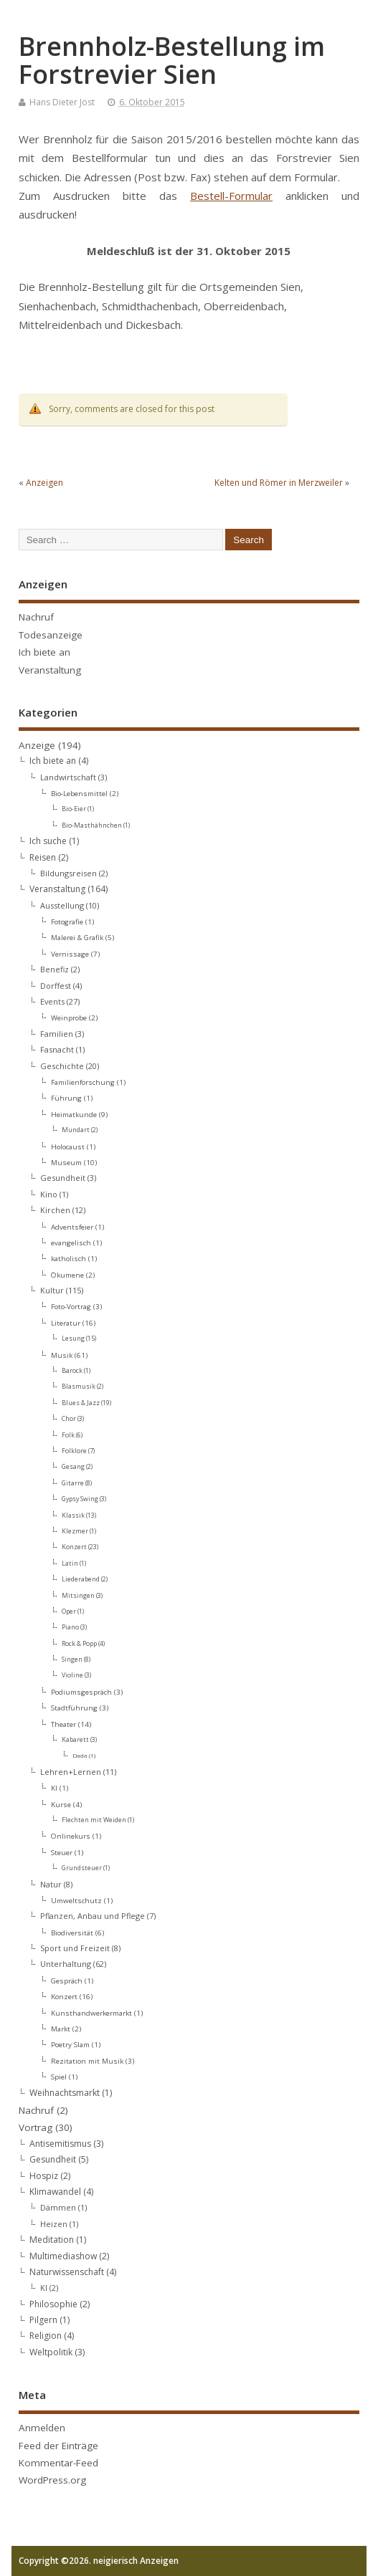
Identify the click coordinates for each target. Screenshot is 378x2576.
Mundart (76, 1130)
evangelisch (71, 1242)
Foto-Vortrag (71, 1306)
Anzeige (37, 745)
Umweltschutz (76, 1900)
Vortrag (35, 2127)
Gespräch (66, 1981)
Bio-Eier (74, 809)
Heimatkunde (74, 1114)
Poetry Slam (70, 2044)
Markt (60, 2029)
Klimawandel (55, 2191)
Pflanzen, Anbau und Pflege (92, 1915)
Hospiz (43, 2176)
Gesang (73, 1466)
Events (52, 1001)
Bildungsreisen (68, 873)
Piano (70, 1627)
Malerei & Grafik (77, 937)
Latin (70, 1563)
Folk (68, 1435)
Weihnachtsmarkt (64, 2093)
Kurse (61, 1804)
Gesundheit (62, 1177)
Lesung (73, 1338)
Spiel (59, 2077)
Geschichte (62, 1065)
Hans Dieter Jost (62, 102)
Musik (61, 1355)
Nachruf (36, 617)
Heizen (53, 2223)
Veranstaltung (50, 670)
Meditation (51, 2239)
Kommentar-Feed (58, 2462)
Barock (72, 1370)
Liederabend (81, 1579)
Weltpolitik (50, 2352)
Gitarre (73, 1483)
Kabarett (75, 1739)
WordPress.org (52, 2480)
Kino (48, 1194)
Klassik (73, 1515)
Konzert (74, 1547)
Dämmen (58, 2207)
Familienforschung (83, 1082)
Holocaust (68, 1146)
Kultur (52, 1290)
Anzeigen (44, 483)
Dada (80, 1755)
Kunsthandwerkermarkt (91, 2013)
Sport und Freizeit (75, 1948)
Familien (56, 1033)
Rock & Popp (79, 1643)
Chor (69, 1418)
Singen (72, 1659)
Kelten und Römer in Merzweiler (278, 483)
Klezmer (75, 1531)
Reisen (42, 857)
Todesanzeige (50, 634)
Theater (63, 1724)
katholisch (68, 1258)
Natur (51, 1884)
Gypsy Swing (80, 1499)
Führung (66, 1098)
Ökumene (67, 1275)
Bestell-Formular (231, 195)
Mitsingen (78, 1595)
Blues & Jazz (81, 1403)
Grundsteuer (82, 1868)
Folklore (74, 1451)
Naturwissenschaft (66, 2272)
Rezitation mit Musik (87, 2061)
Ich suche (48, 841)
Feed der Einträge (58, 2445)
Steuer (61, 1852)
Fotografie (67, 921)
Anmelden (42, 2427)
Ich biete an (44, 652)
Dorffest (55, 985)
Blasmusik (78, 1386)
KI (54, 1788)
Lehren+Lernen (70, 1771)
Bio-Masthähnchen (92, 825)
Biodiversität (72, 1933)
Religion (45, 2336)
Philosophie (53, 2304)
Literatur (65, 1323)
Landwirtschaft (68, 777)
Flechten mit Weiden (94, 1820)
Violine (72, 1675)
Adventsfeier (72, 1227)
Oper (69, 1611)
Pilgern (43, 2320)
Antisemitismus (60, 2143)
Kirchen (55, 1210)
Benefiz (54, 969)
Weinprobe (69, 1017)
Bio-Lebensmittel (79, 793)
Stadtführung (74, 1708)
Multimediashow (63, 2256)
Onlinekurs (70, 1836)
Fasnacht (57, 1049)
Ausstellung (62, 905)
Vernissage (70, 954)
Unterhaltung (65, 1963)
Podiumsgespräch (81, 1692)
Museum (66, 1162)
